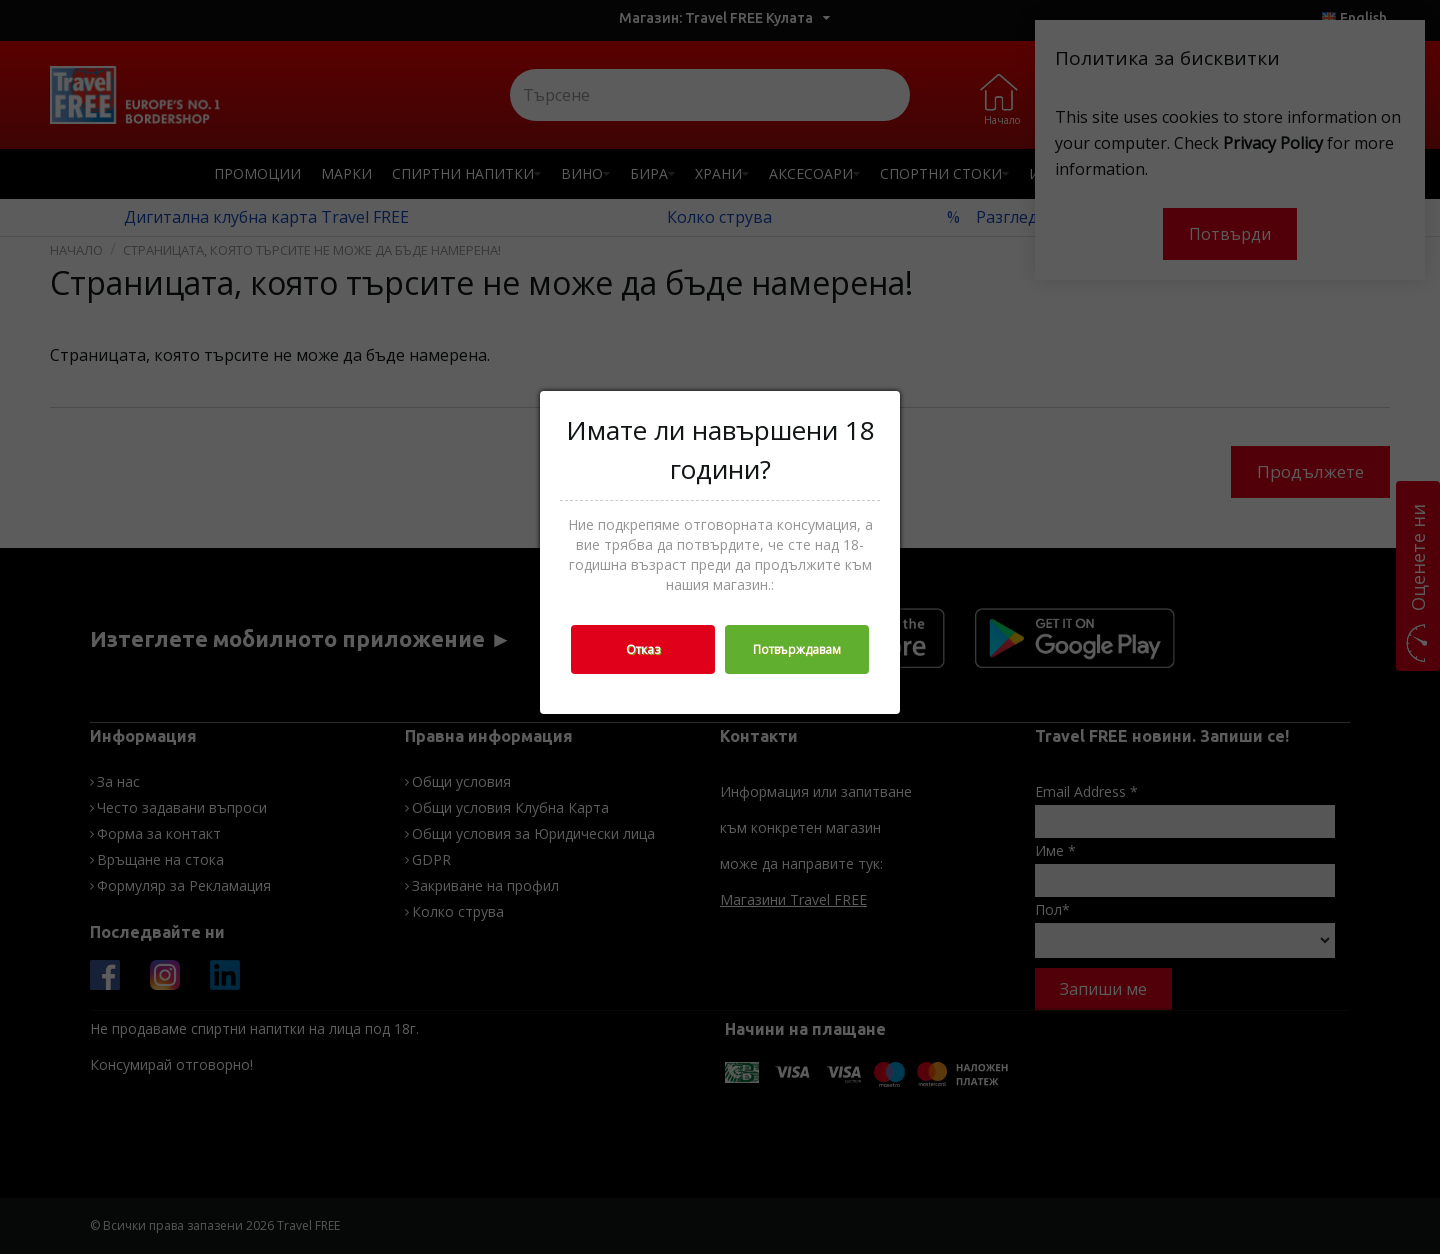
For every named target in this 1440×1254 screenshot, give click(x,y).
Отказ (643, 649)
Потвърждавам (797, 649)
